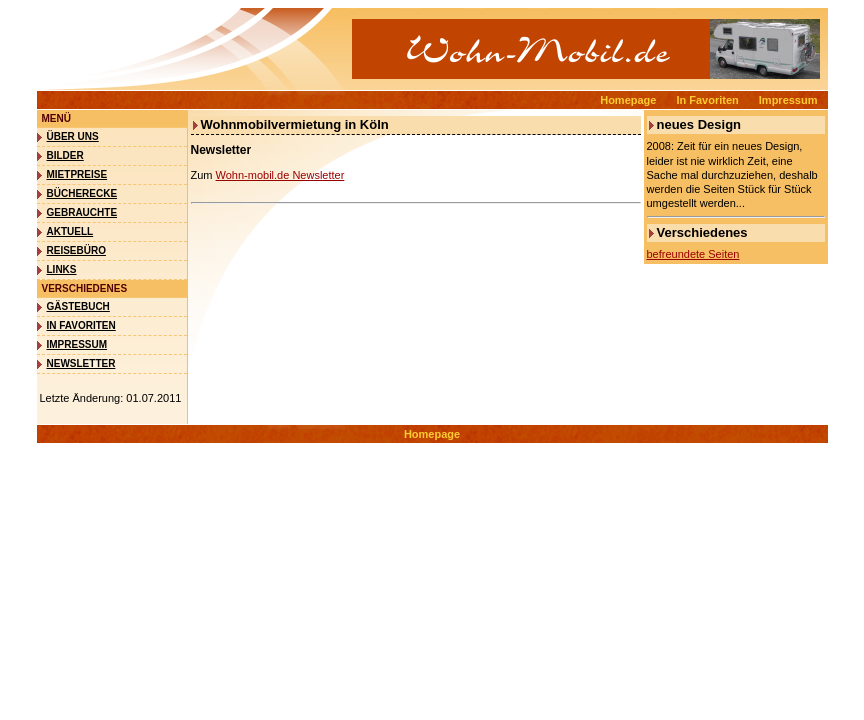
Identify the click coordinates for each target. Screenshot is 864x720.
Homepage (628, 100)
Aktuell (70, 231)
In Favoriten (707, 100)
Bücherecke (82, 193)
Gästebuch (78, 306)
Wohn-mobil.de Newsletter (280, 175)
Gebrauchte (82, 212)
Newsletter (81, 363)
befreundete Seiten (693, 254)
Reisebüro (76, 250)
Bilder (65, 155)
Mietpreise (77, 174)
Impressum (788, 100)
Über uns (73, 136)
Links (62, 269)
